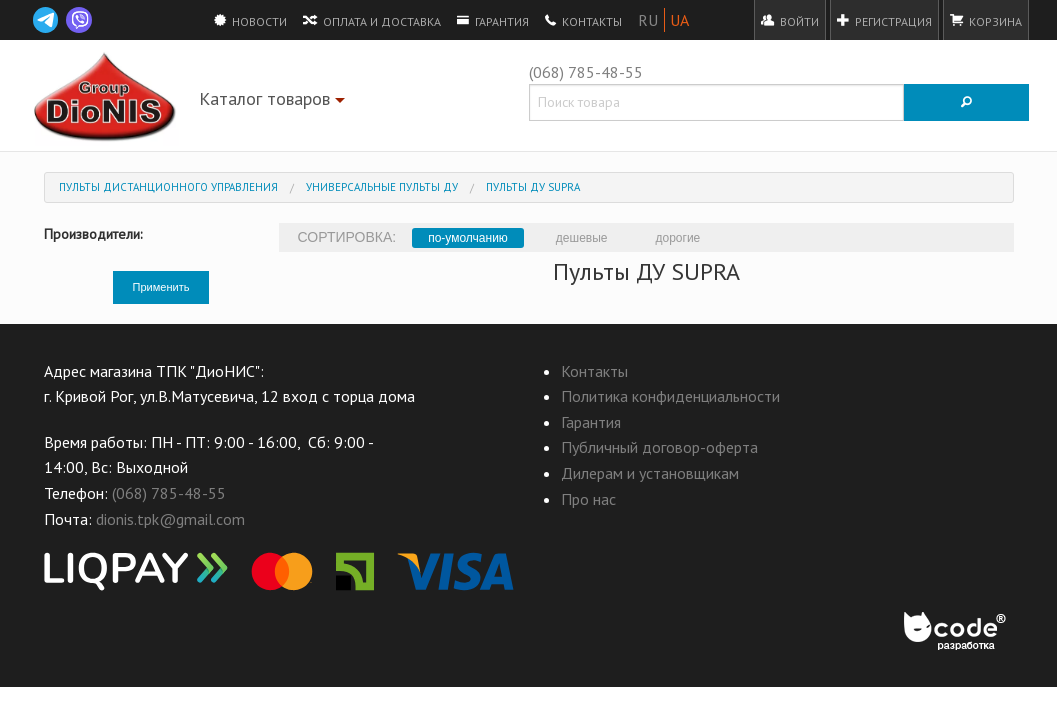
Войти (790, 20)
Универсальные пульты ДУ (382, 187)
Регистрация (884, 20)
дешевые (582, 238)
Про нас (588, 499)
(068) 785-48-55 (586, 72)
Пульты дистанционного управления (168, 187)
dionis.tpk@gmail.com (170, 519)
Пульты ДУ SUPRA (533, 187)
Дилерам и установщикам (650, 473)
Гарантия (493, 20)
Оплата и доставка (372, 20)
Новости (250, 20)
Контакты (583, 20)
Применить (161, 287)
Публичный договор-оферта (659, 447)
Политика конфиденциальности (670, 396)
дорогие (678, 238)
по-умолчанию (468, 238)
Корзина (986, 20)
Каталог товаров (274, 102)
